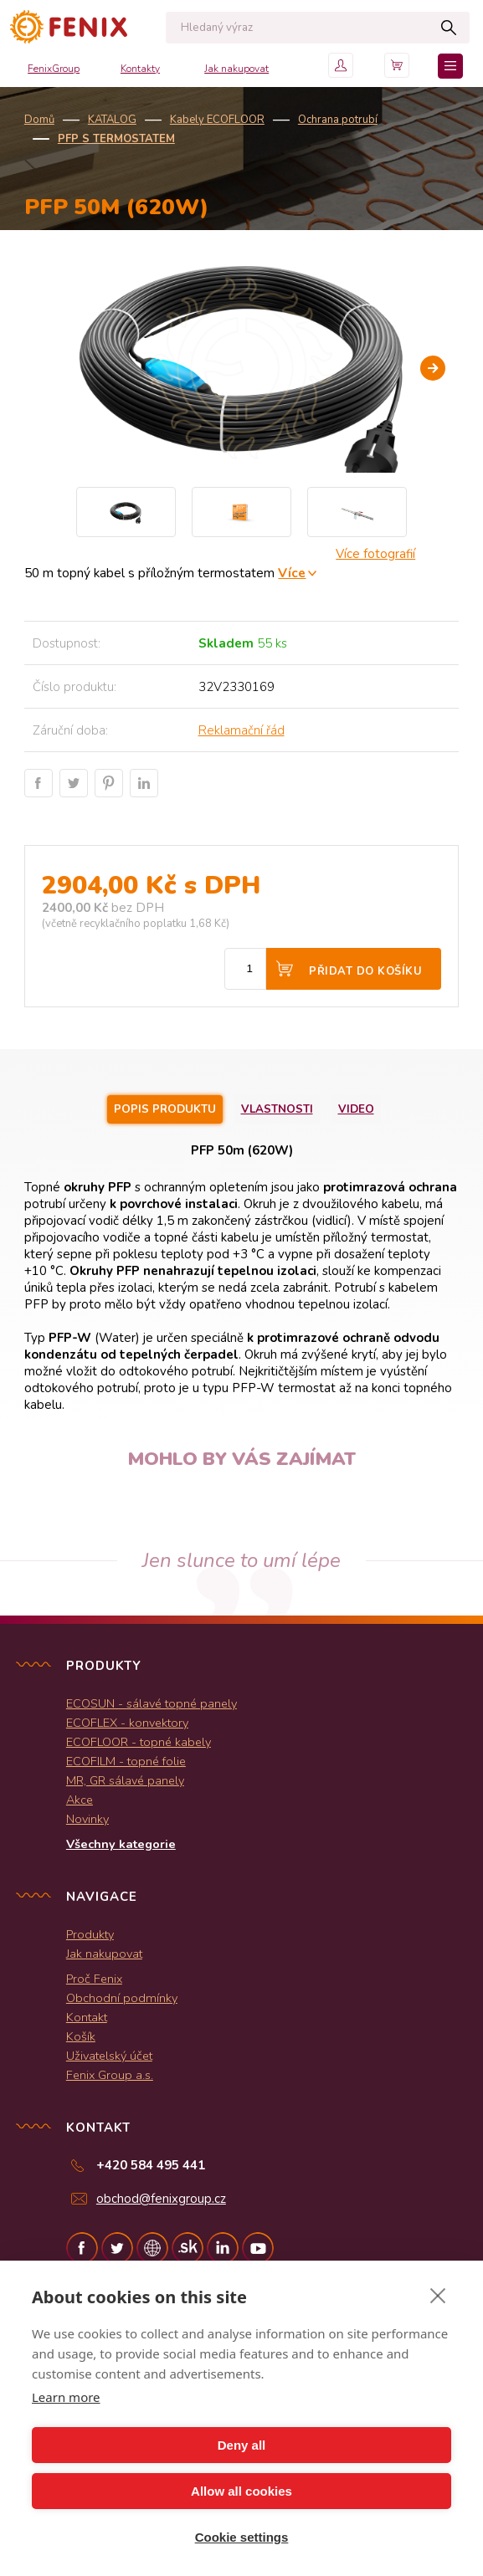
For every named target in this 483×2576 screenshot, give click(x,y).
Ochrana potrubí (338, 119)
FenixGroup (54, 68)
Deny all (242, 2445)
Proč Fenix (94, 1978)
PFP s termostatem (116, 138)
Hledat (448, 28)
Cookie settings (242, 2537)
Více (292, 572)
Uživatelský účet (109, 2055)
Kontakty (140, 68)
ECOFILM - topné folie (126, 1761)
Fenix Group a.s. (109, 2074)
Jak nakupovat (236, 68)
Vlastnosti (277, 1109)
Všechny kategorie (121, 1844)
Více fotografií (375, 553)
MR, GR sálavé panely (125, 1780)
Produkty (90, 1934)
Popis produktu (165, 1109)
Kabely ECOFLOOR (217, 119)
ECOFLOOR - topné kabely (138, 1742)
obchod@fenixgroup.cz (161, 2198)
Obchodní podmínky (121, 1998)
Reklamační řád (241, 730)
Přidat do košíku (365, 971)
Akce (79, 1799)
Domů (39, 119)
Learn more (66, 2397)
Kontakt (86, 2017)
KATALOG (112, 119)
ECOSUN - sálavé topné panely (151, 1703)
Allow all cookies (241, 2491)
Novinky (87, 1818)
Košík (80, 2036)
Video (356, 1109)
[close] (438, 2295)
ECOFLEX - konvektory (127, 1722)
